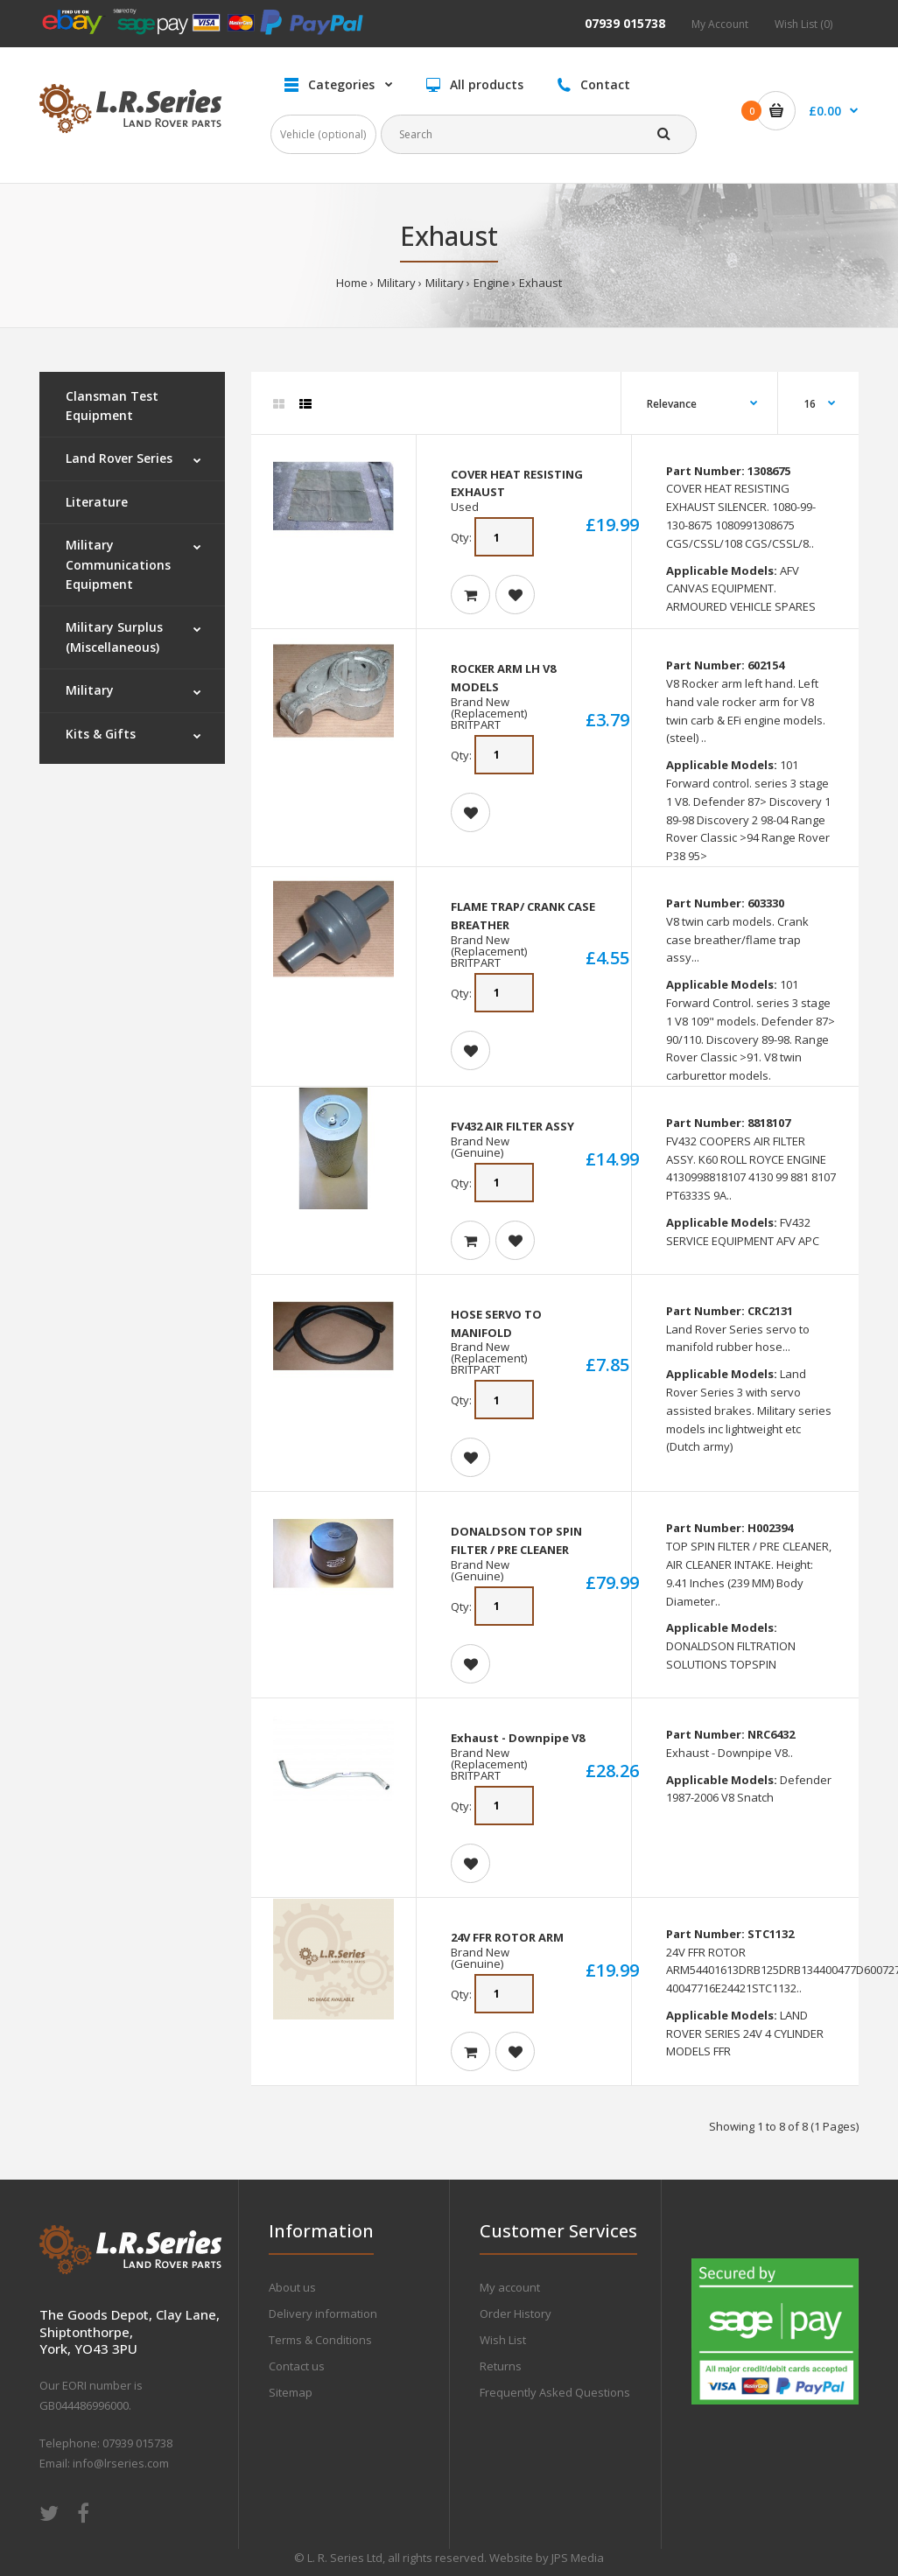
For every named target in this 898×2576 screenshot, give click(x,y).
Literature (97, 502)
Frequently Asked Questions (555, 2392)
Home (352, 282)
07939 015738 (625, 23)
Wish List (503, 2340)
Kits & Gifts (101, 733)
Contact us (297, 2366)
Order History (515, 2313)
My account (510, 2287)
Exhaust (540, 282)
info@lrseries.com (121, 2463)
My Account (719, 24)
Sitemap (290, 2392)
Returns (501, 2366)
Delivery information (323, 2313)
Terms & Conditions (320, 2340)
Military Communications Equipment (118, 564)
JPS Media (577, 2558)
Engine (491, 282)
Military (396, 282)
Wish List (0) (803, 24)
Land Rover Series (119, 458)
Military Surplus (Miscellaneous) (114, 636)
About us (292, 2287)
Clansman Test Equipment (112, 406)
